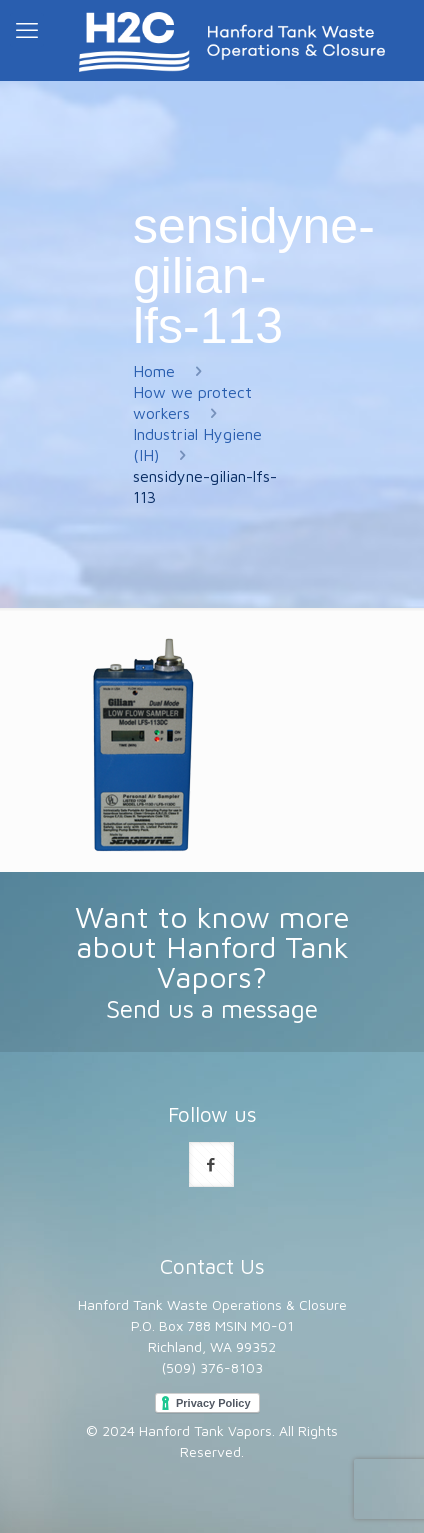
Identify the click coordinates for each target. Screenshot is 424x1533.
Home (154, 371)
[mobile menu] (27, 30)
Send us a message (212, 1008)
